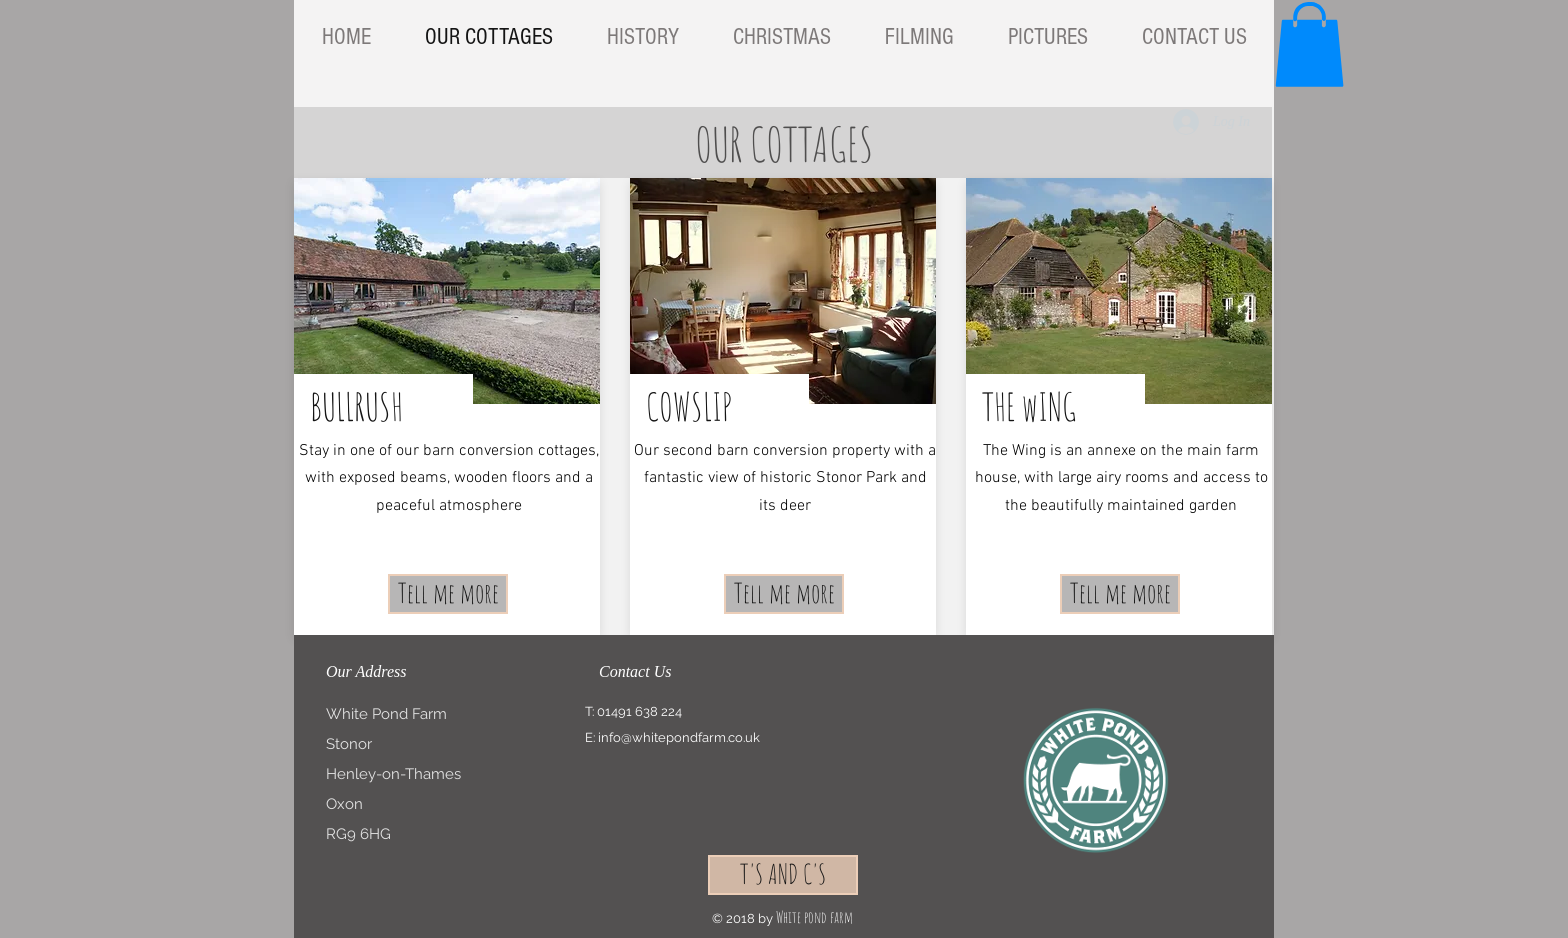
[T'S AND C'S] (783, 875)
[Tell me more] (448, 594)
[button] (1309, 44)
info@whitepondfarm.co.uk (679, 737)
